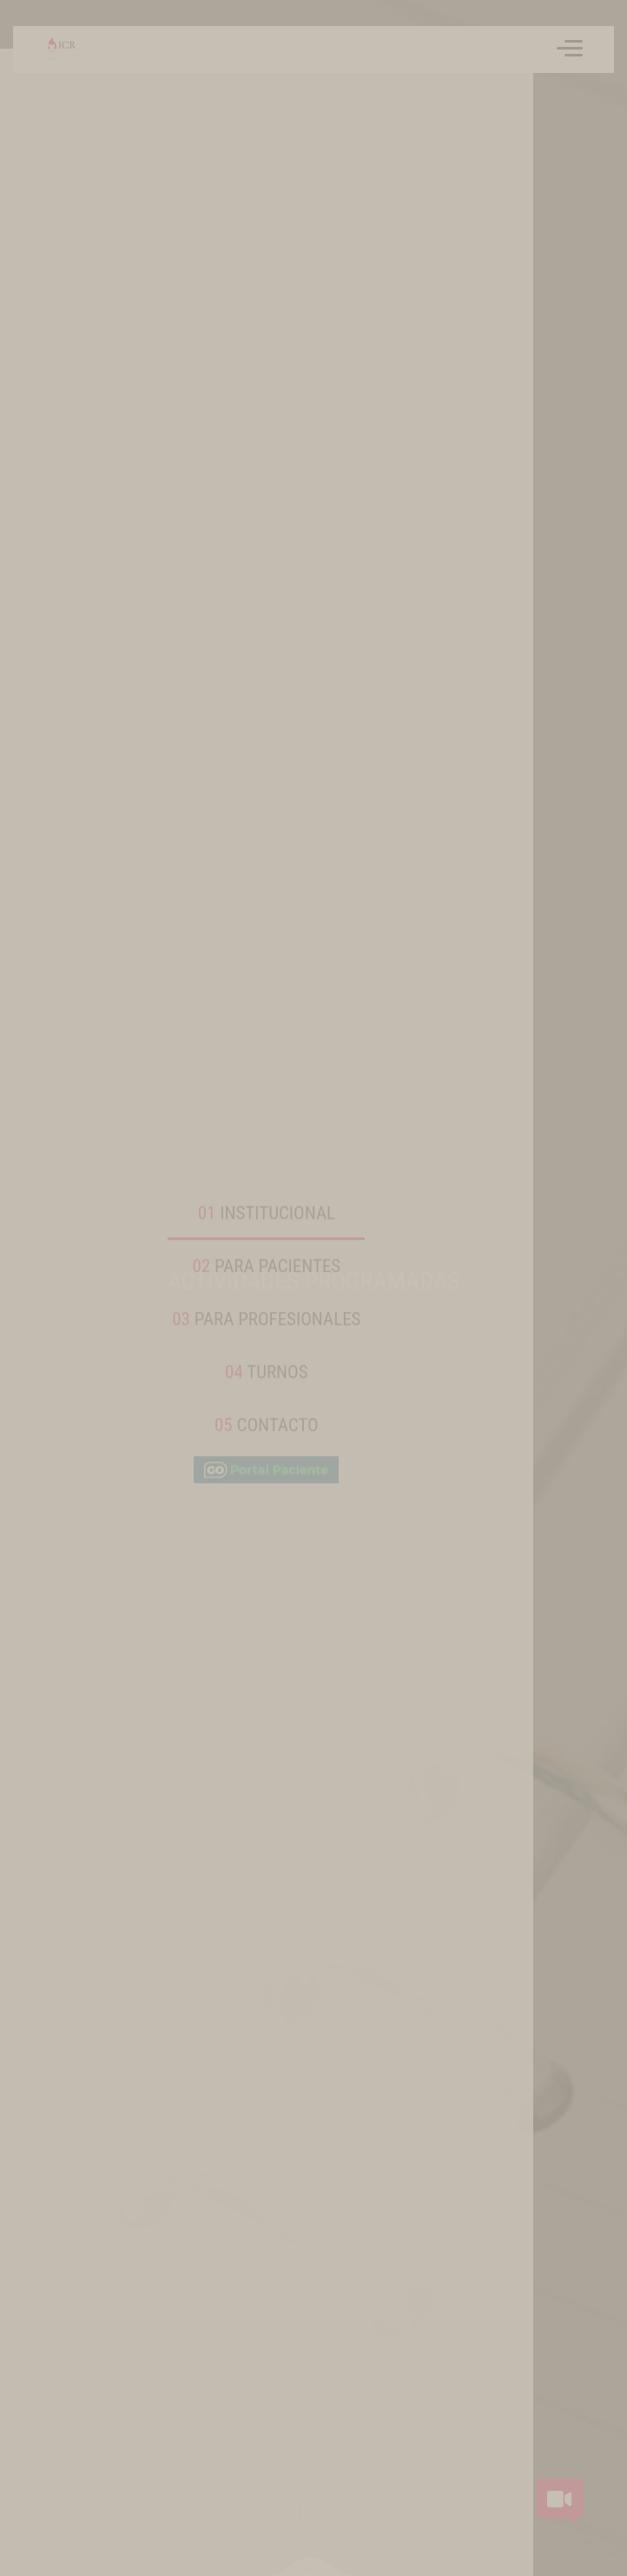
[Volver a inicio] (54, 49)
